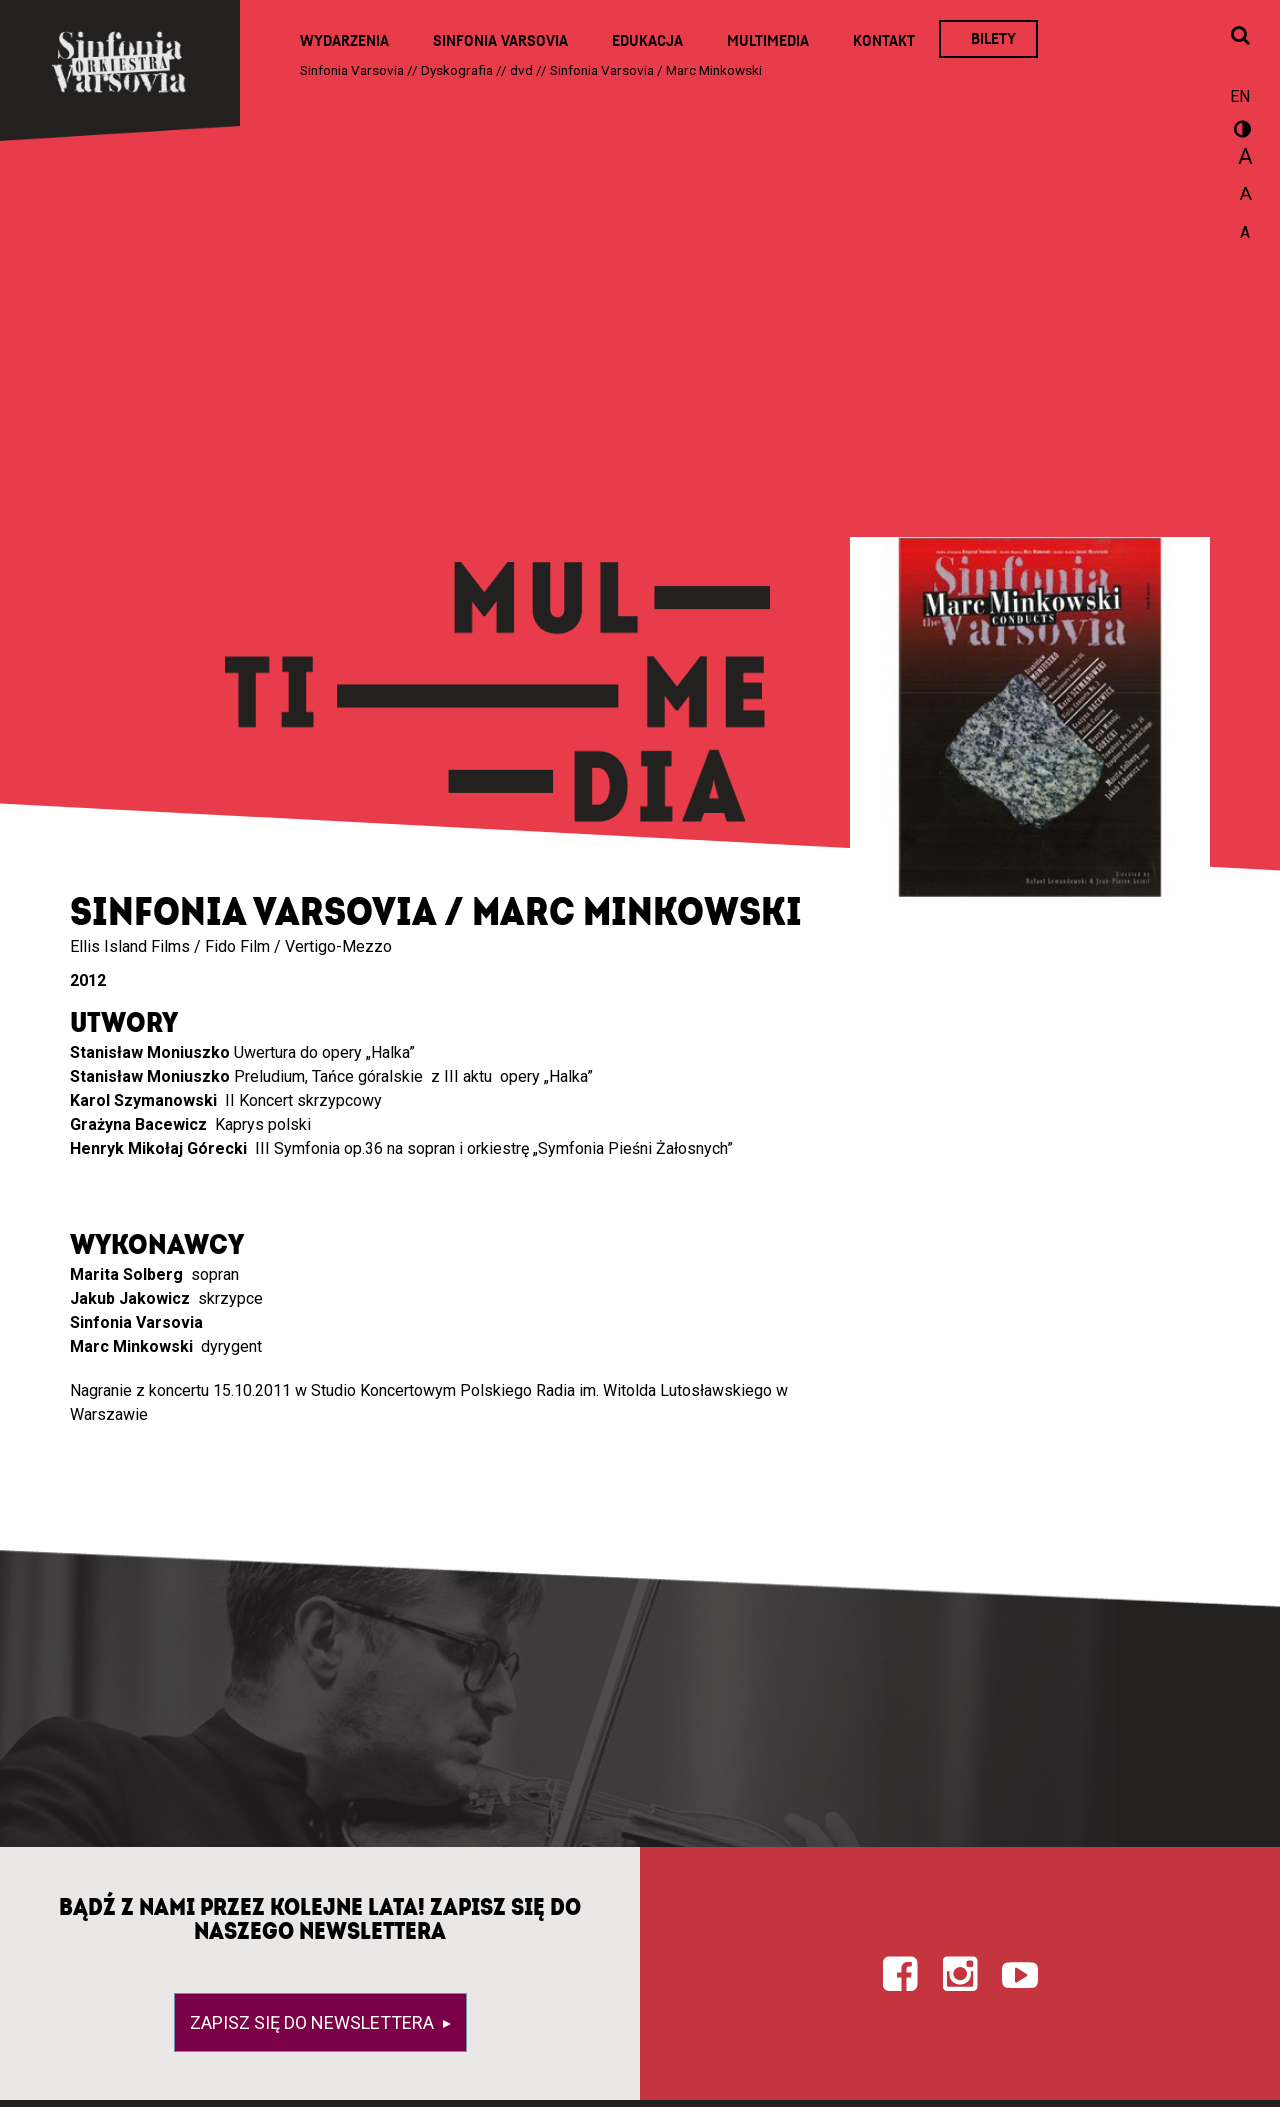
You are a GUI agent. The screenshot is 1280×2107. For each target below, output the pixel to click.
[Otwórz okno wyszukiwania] (1240, 37)
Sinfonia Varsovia (500, 41)
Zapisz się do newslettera (314, 2022)
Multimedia (768, 41)
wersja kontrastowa (1240, 132)
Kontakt (884, 41)
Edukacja (647, 41)
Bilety (993, 39)
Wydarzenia (344, 41)
